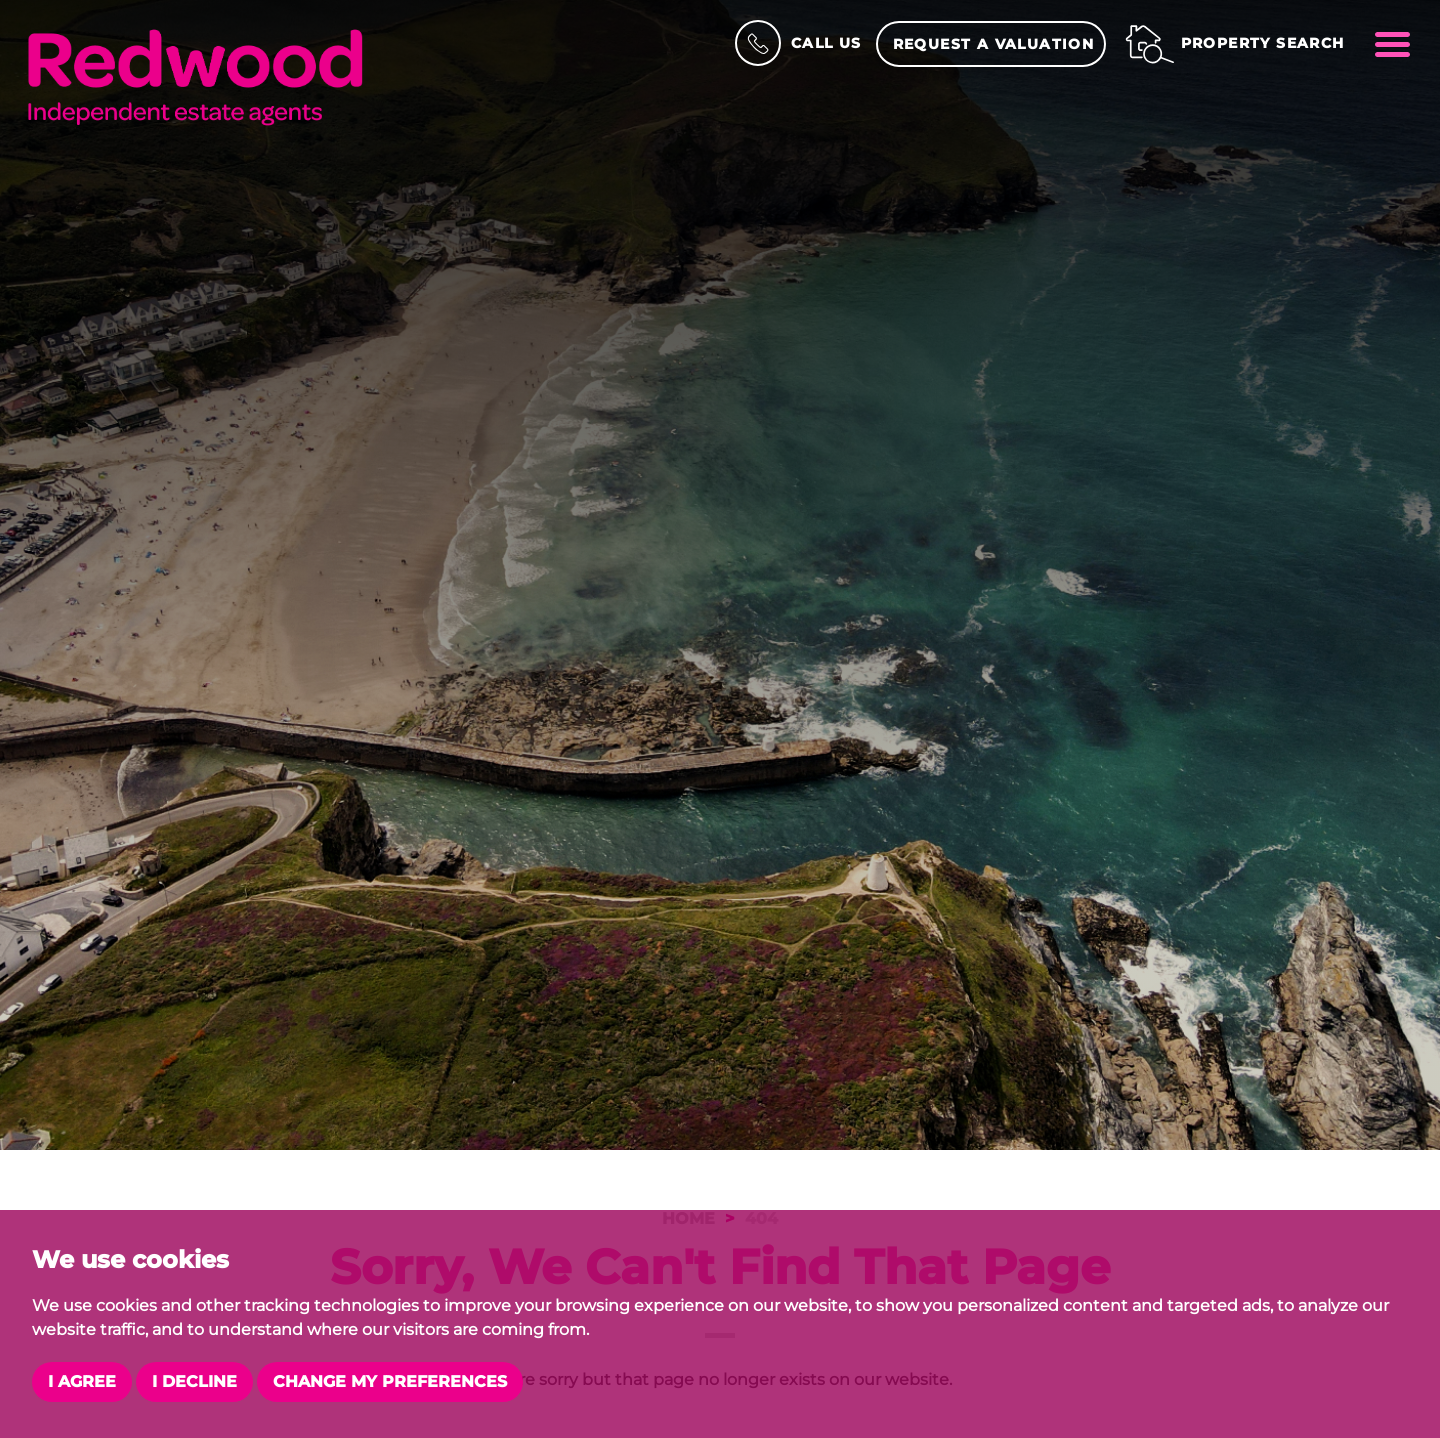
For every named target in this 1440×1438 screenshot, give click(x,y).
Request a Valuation (994, 44)
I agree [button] (82, 1381)
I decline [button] (194, 1381)
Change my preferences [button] (390, 1381)
